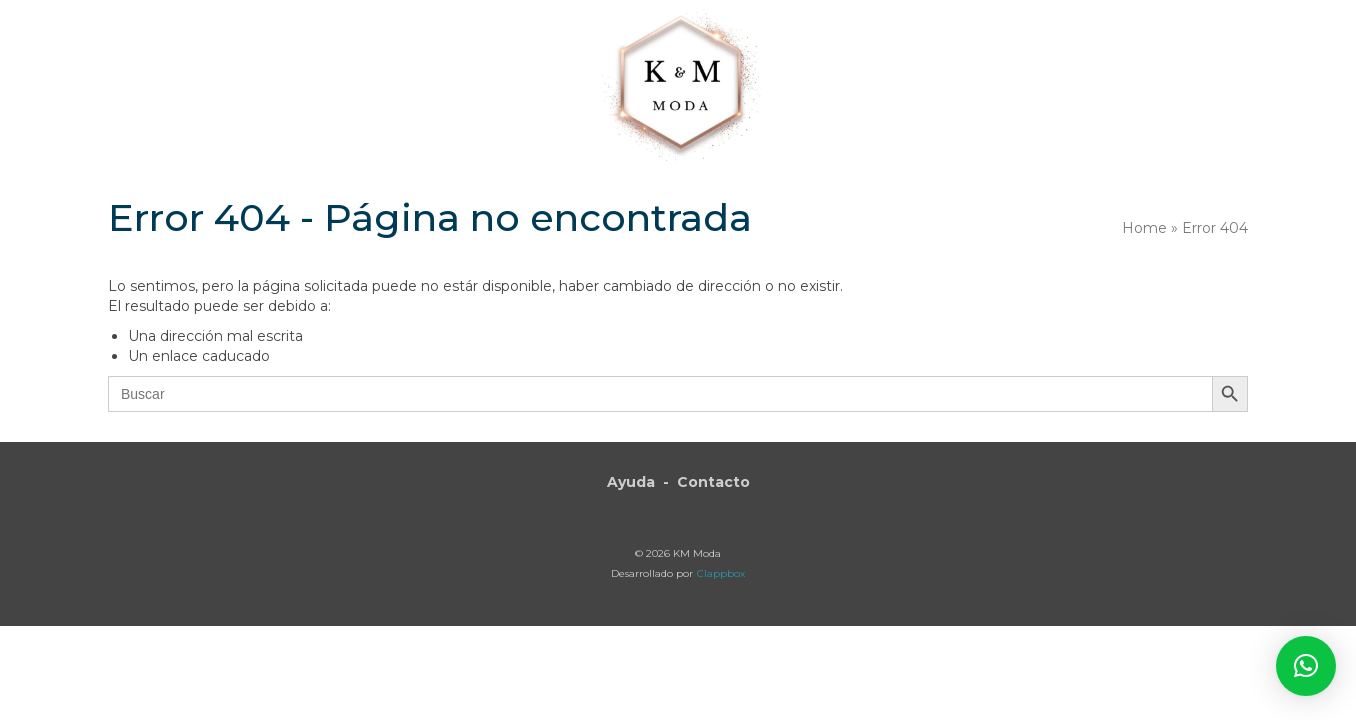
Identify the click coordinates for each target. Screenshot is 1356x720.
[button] (1133, 62)
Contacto (713, 482)
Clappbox (721, 573)
